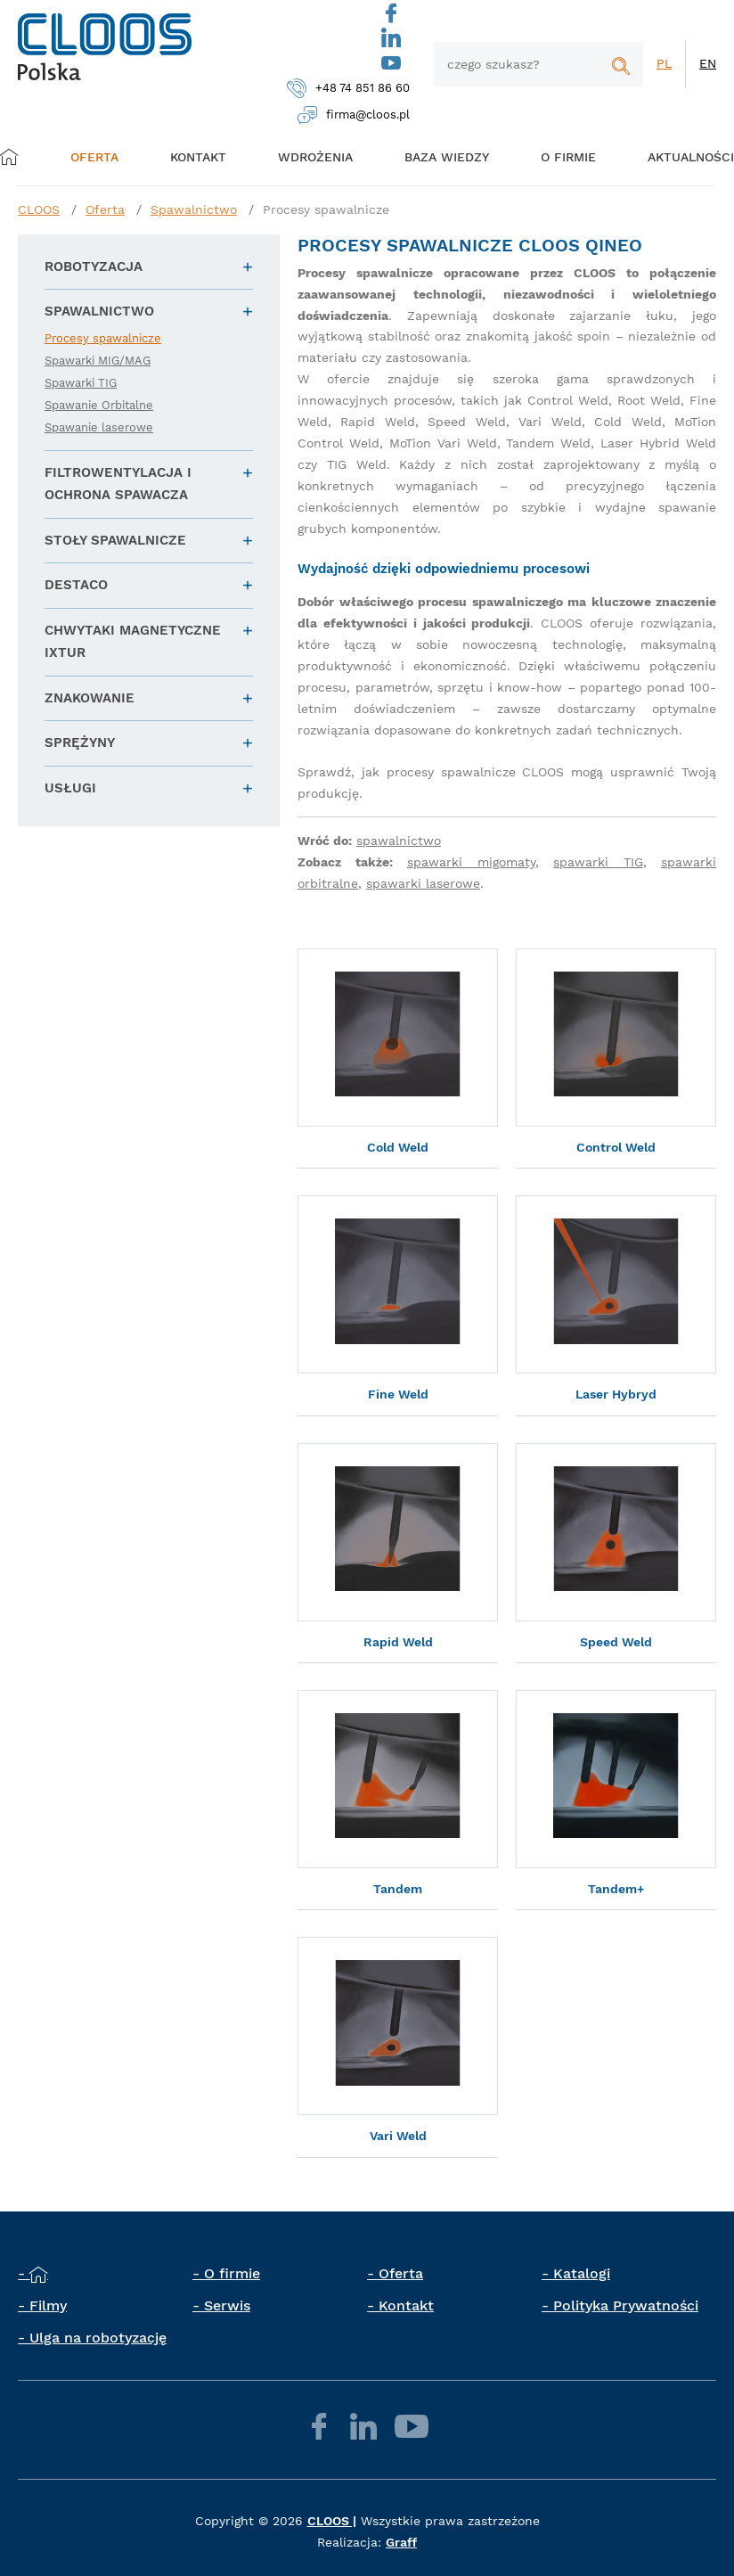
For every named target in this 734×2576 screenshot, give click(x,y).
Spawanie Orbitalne (99, 405)
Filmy (48, 2305)
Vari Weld (398, 2136)
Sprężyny (80, 742)
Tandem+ (616, 1889)
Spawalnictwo (194, 209)
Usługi (70, 788)
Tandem (397, 1889)
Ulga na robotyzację (98, 2337)
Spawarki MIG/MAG (98, 360)
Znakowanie (90, 698)
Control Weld (616, 1147)
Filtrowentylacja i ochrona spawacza (118, 484)
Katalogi (581, 2273)
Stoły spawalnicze (115, 540)
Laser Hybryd (616, 1394)
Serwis (227, 2305)
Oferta (101, 156)
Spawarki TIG (81, 383)
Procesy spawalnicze (326, 209)
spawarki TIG (598, 862)
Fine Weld (398, 1394)
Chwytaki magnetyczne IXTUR (133, 641)
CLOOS (39, 209)
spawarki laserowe (423, 883)
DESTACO (76, 585)
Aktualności (669, 156)
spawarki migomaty (471, 862)
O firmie (552, 156)
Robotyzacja (94, 266)
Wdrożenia (308, 156)
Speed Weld (616, 1642)
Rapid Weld (398, 1642)
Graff (401, 2542)
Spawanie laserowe (99, 427)
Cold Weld (397, 1147)
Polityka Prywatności (625, 2305)
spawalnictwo (398, 840)
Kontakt (406, 2305)
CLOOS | (331, 2521)
